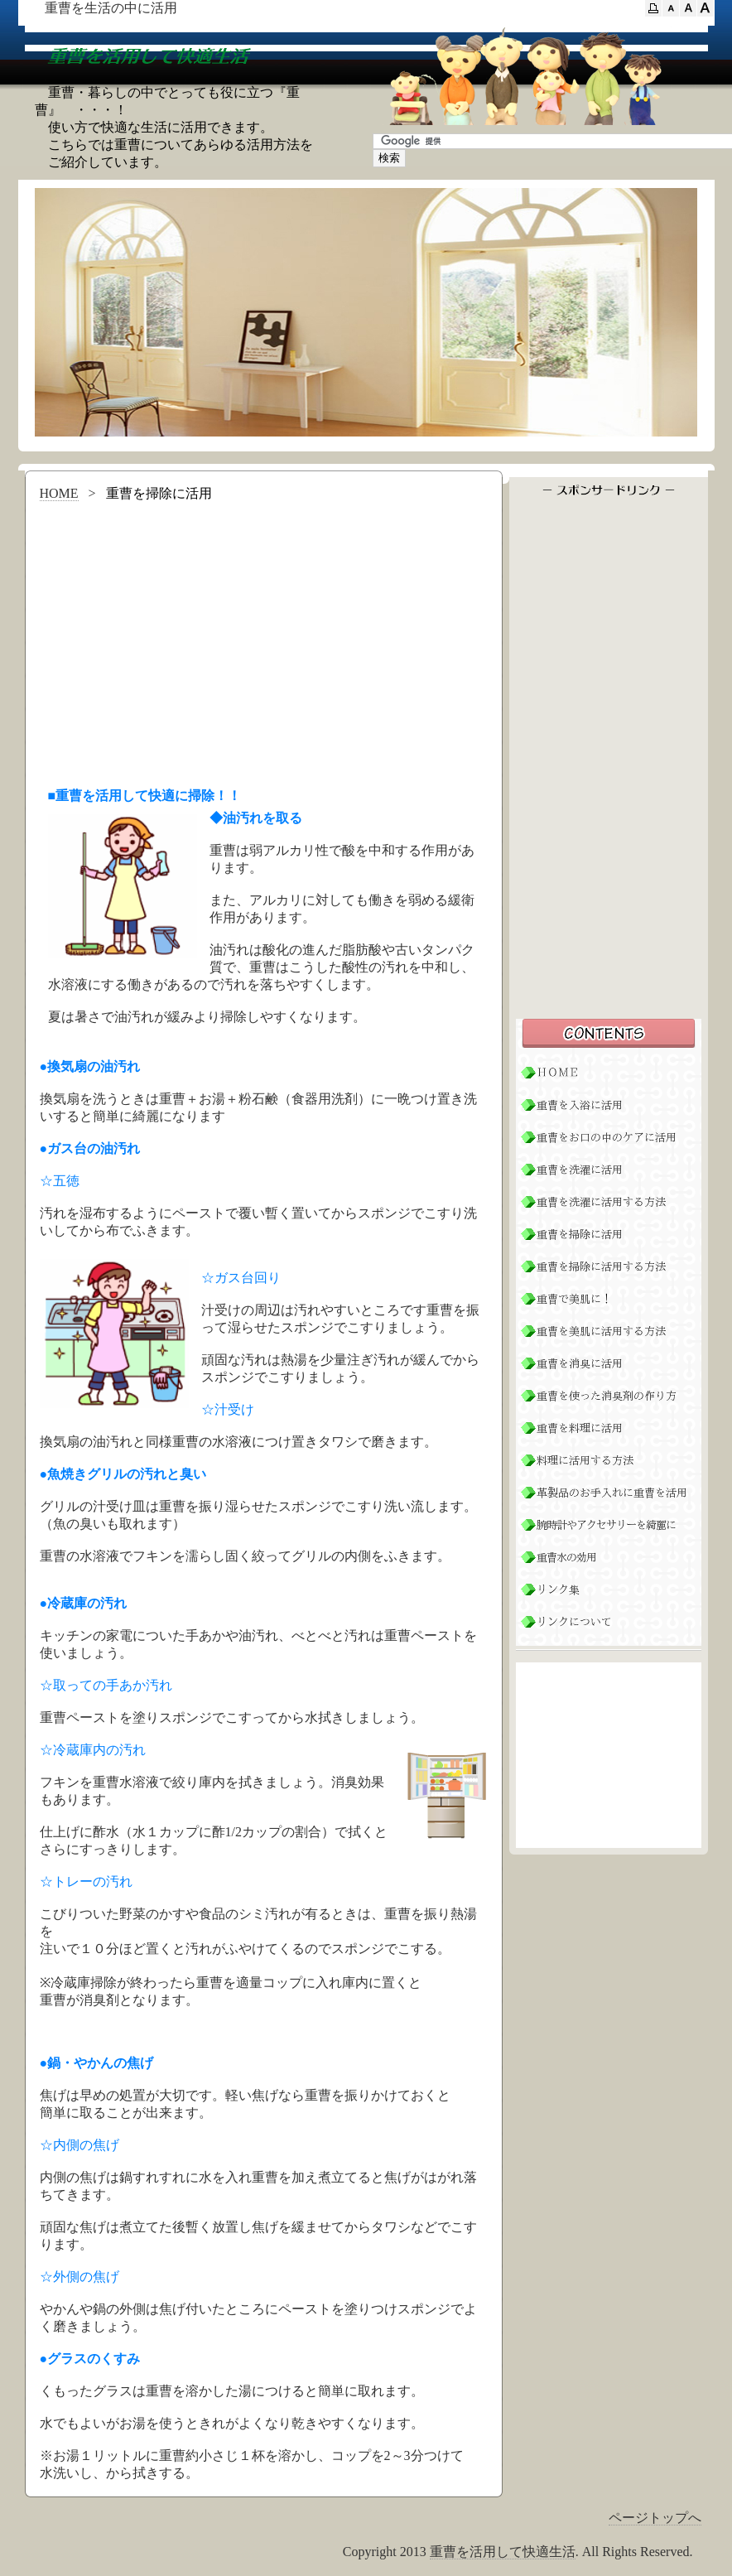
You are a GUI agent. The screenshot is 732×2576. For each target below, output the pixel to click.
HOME (59, 493)
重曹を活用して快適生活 (502, 2552)
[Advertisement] (263, 639)
